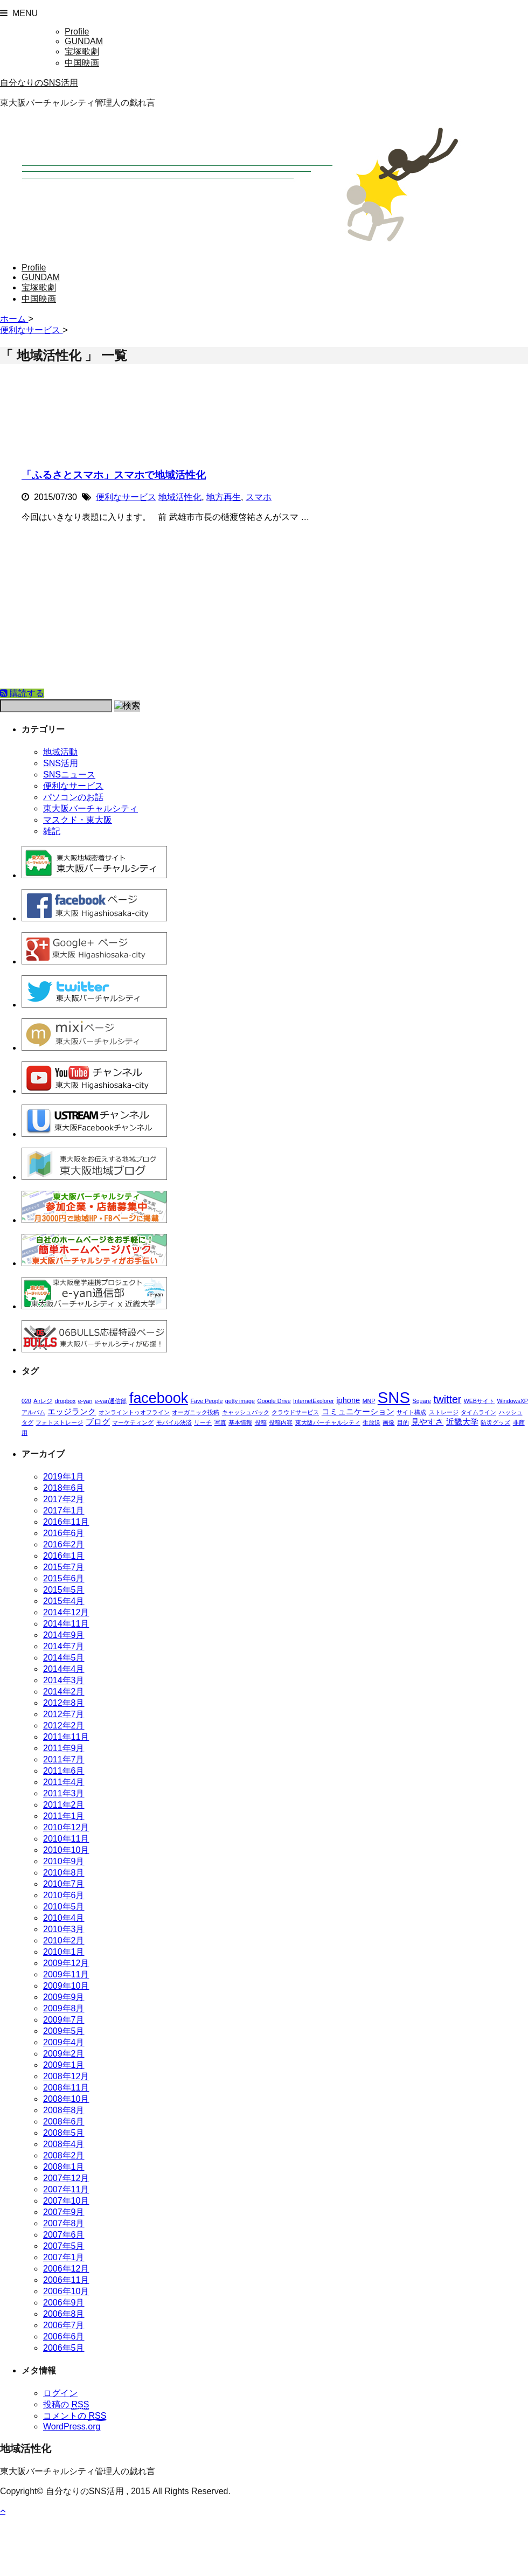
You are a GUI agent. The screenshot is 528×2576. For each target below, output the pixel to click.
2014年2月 (64, 1691)
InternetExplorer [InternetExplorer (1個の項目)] (313, 1401)
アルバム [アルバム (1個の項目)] (33, 1412)
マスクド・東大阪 (77, 819)
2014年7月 (64, 1646)
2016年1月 (64, 1555)
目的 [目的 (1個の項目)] (403, 1422)
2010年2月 (64, 1940)
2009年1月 (64, 2065)
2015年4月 (64, 1601)
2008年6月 (64, 2121)
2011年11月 (66, 1736)
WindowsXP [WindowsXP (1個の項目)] (512, 1401)
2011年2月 (64, 1804)
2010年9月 (64, 1861)
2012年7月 (64, 1714)
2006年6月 (64, 2336)
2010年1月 (64, 1951)
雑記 (51, 831)
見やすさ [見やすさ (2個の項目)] (427, 1422)
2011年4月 (64, 1782)
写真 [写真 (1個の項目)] (220, 1422)
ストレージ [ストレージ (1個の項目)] (443, 1412)
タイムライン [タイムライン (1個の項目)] (478, 1412)
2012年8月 (64, 1702)
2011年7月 (64, 1759)
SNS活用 (60, 763)
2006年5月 (64, 2347)
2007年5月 (64, 2246)
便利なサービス (126, 497)
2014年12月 (66, 1612)
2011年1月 (64, 1816)
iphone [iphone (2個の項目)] (348, 1400)
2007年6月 (64, 2234)
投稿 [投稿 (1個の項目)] (261, 1422)
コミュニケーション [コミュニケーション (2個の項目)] (358, 1411)
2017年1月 (64, 1510)
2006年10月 (66, 2291)
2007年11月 (66, 2189)
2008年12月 (66, 2076)
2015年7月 (64, 1567)
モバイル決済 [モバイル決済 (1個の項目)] (174, 1422)
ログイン (60, 2393)
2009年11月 (66, 1974)
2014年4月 (64, 1669)
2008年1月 (64, 2166)
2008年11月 (66, 2087)
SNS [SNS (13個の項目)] (394, 1397)
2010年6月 (64, 1895)
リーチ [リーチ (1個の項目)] (203, 1422)
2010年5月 (64, 1906)
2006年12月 (66, 2268)
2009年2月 (64, 2053)
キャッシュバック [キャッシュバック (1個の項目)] (245, 1412)
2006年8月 (64, 2313)
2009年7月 (64, 2019)
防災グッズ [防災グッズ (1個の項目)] (495, 1422)
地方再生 (223, 497)
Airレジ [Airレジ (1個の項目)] (42, 1401)
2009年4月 (64, 2042)
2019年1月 (64, 1476)
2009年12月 (66, 1963)
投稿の (66, 2405)
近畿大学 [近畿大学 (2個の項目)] (462, 1422)
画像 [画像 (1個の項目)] (388, 1422)
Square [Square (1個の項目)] (422, 1401)
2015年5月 (64, 1589)
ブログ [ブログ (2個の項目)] (98, 1422)
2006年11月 (66, 2280)
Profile (77, 31)
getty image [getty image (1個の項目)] (240, 1401)
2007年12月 (66, 2178)
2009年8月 (64, 2008)
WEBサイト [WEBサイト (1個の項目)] (479, 1401)
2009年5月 (64, 2031)
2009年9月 (64, 1997)
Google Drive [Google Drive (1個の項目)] (273, 1401)
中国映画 (82, 62)
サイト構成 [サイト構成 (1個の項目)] (411, 1412)
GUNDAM (84, 41)
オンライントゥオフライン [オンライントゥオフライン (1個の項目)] (134, 1412)
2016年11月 (66, 1521)
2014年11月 (66, 1623)
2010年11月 (66, 1838)
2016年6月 (64, 1533)
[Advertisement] (264, 607)
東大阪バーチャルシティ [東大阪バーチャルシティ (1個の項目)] (327, 1422)
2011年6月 (64, 1770)
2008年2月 (64, 2155)
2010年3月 (64, 1929)
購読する (22, 693)
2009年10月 (66, 1985)
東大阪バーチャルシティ (90, 808)
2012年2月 (64, 1725)
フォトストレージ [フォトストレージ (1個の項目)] (59, 1422)
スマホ (259, 497)
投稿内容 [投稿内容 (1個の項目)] (281, 1422)
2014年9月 (64, 1635)
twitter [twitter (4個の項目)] (447, 1399)
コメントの (74, 2416)
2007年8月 (64, 2223)
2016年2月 (64, 1544)
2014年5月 (64, 1657)
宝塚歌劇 (82, 51)
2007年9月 (64, 2212)
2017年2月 (64, 1499)
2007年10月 (66, 2200)
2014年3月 (64, 1680)
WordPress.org (71, 2426)
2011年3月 (64, 1793)
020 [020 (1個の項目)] (26, 1401)
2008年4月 (64, 2144)
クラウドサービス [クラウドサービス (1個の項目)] (295, 1412)
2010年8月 (64, 1872)
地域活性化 (180, 497)
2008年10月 (66, 2098)
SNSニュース (69, 774)
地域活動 (60, 751)
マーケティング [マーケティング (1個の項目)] (133, 1422)
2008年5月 (64, 2132)
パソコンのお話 (73, 797)
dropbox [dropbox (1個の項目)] (65, 1401)
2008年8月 (64, 2110)
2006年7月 (64, 2325)
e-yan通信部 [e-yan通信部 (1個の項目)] (111, 1401)
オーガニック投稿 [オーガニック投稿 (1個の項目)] (195, 1412)
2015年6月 (64, 1578)
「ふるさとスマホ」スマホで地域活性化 (114, 475)
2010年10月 (66, 1850)
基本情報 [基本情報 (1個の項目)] (240, 1422)
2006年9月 (64, 2302)
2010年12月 (66, 1827)
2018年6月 (64, 1487)
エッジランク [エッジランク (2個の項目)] (71, 1411)
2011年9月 (64, 1748)
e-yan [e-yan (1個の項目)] (85, 1401)
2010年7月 (64, 1883)
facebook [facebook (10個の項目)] (158, 1398)
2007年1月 (64, 2257)
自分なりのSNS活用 (39, 82)
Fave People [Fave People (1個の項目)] (207, 1401)
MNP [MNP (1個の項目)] (369, 1401)
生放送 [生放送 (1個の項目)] (371, 1422)
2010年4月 (64, 1917)
